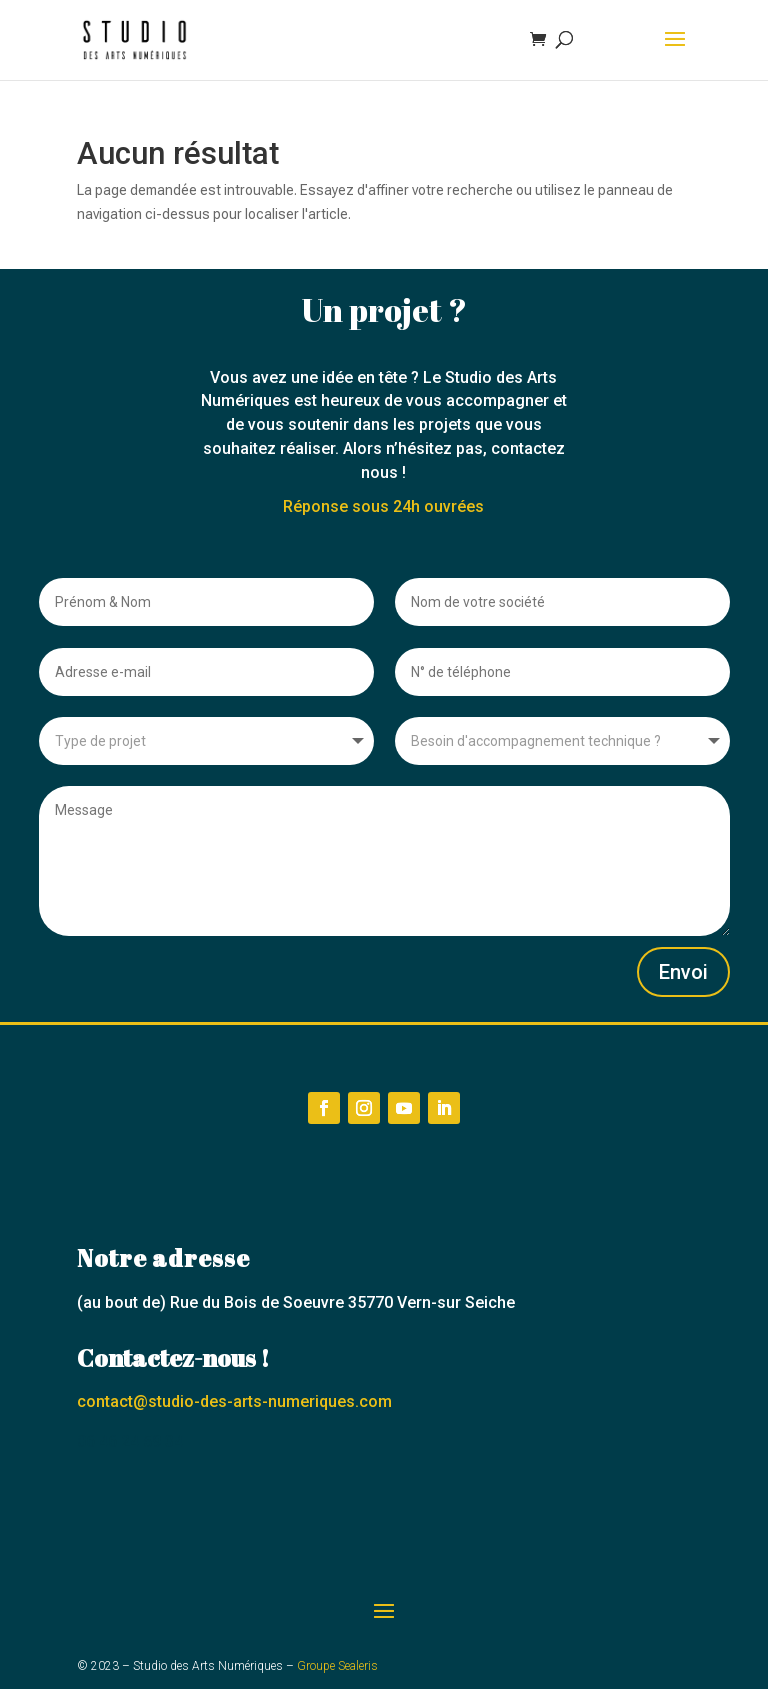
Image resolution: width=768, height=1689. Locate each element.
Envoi (683, 972)
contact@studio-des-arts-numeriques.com (234, 1401)
